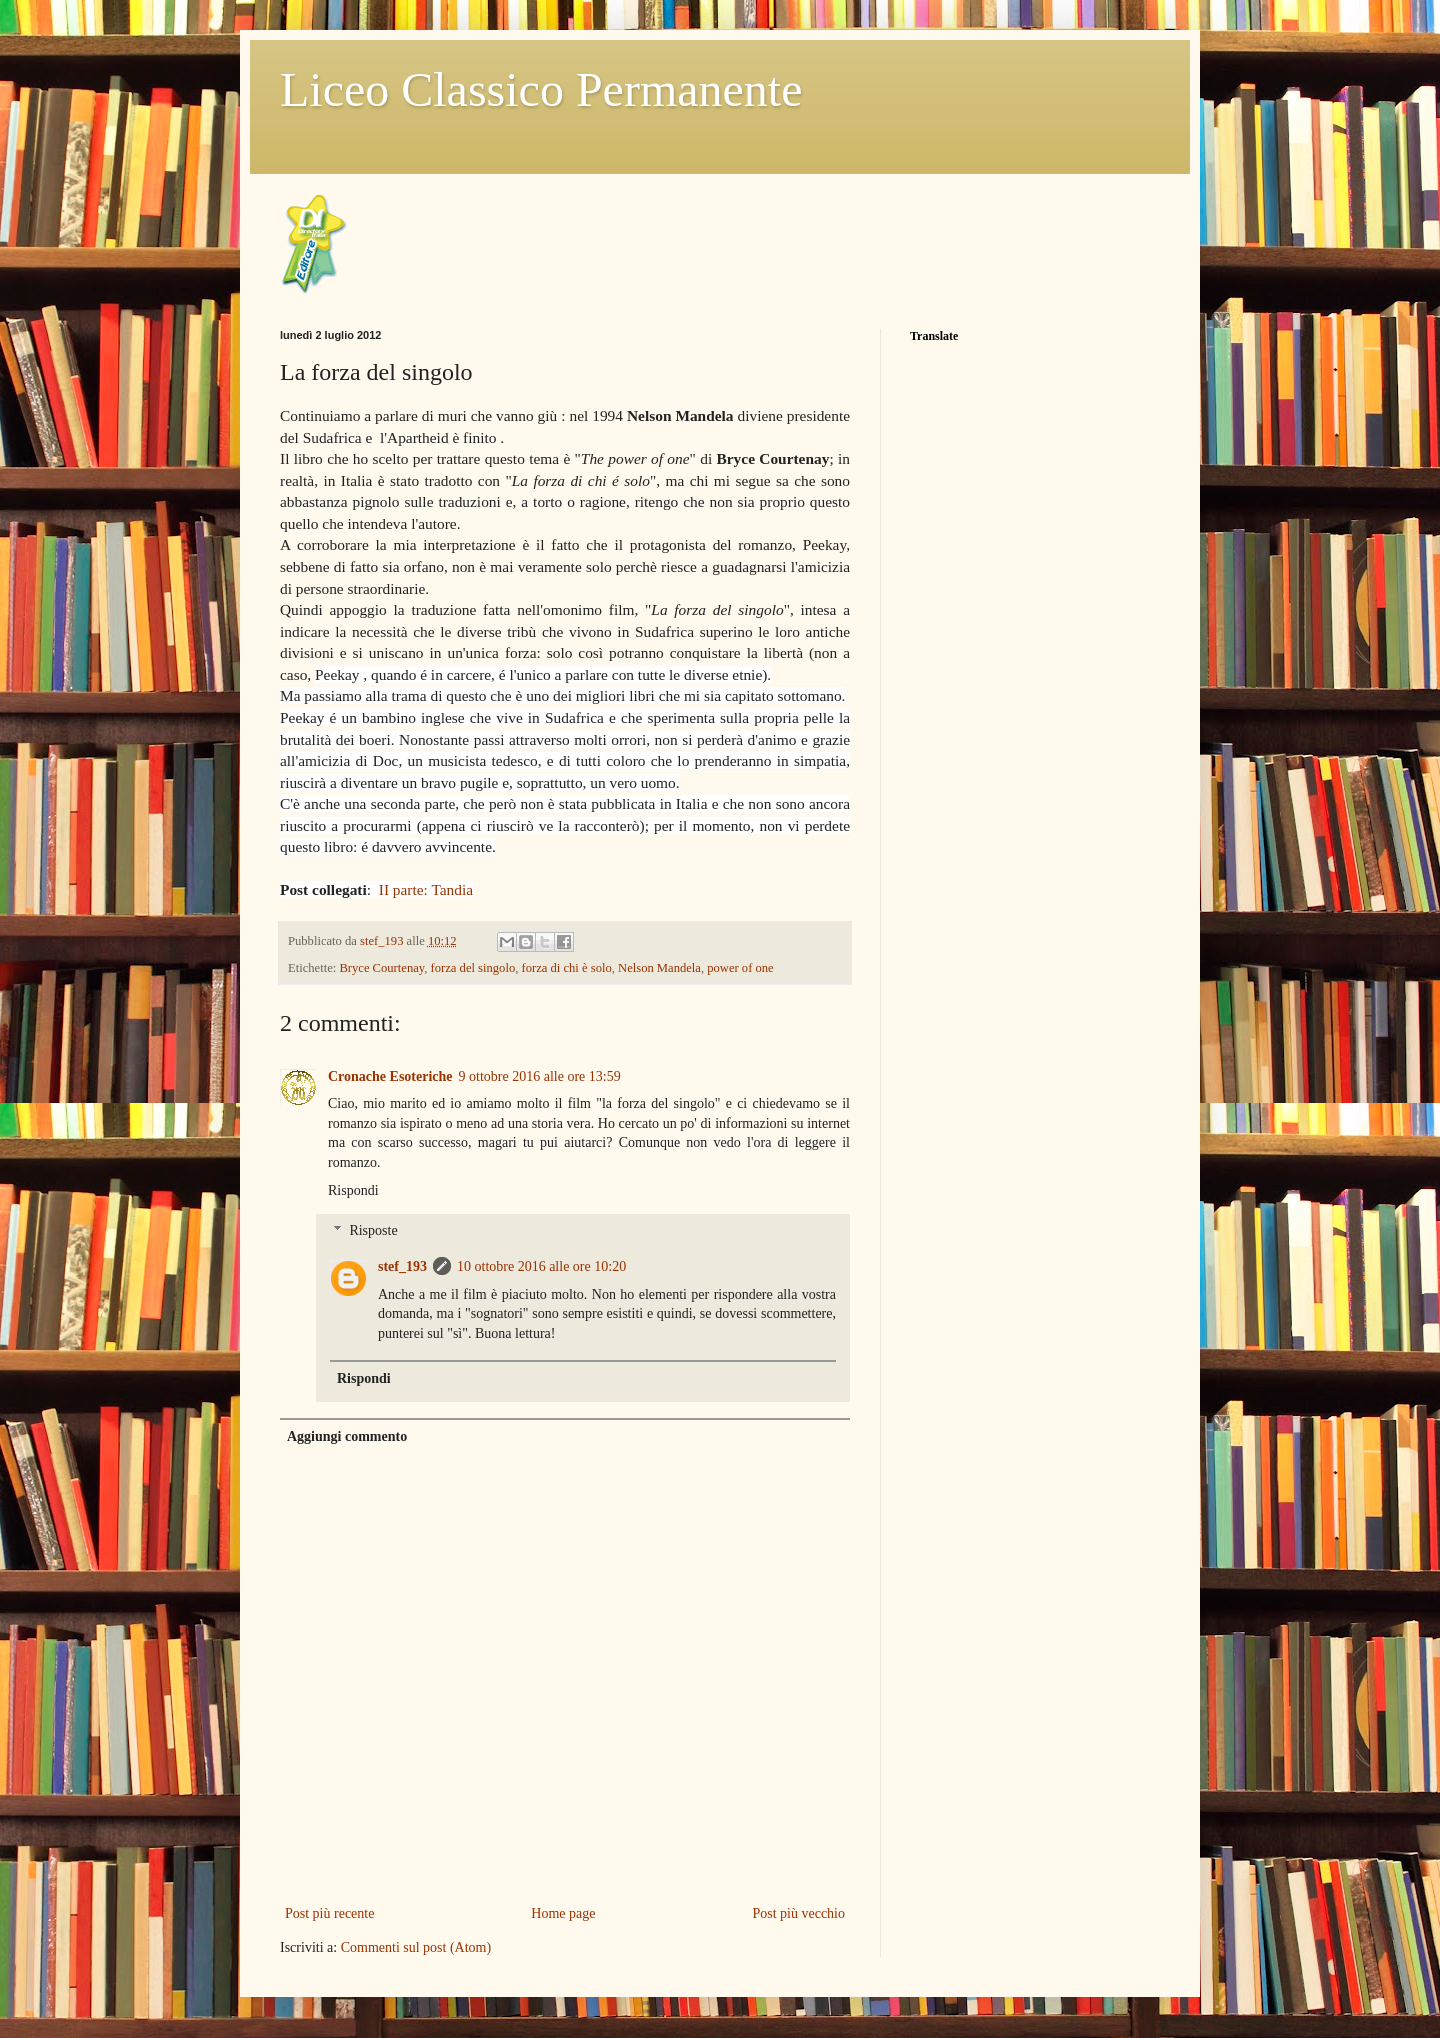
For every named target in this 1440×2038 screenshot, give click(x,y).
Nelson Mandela (659, 968)
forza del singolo (473, 968)
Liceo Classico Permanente (541, 89)
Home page (563, 1913)
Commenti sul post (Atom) (416, 1947)
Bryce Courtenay (381, 968)
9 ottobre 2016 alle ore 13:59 (540, 1076)
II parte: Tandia (426, 889)
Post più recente (329, 1913)
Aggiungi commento (347, 1436)
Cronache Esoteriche (390, 1076)
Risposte (373, 1231)
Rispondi (353, 1190)
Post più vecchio (798, 1913)
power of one (740, 968)
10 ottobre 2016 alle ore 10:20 (541, 1266)
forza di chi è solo (567, 968)
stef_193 (383, 941)
